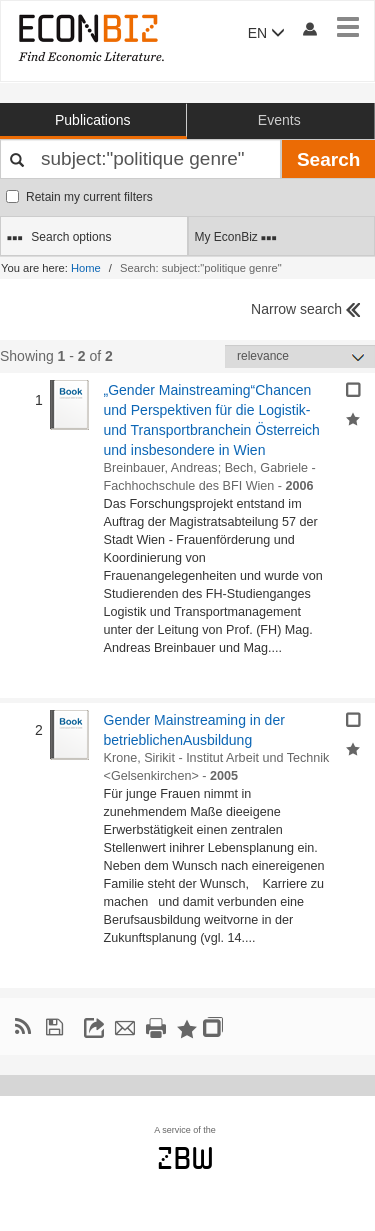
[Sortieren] (300, 356)
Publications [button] (93, 120)
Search (328, 159)
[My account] (309, 28)
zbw (185, 1158)
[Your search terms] (140, 159)
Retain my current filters (79, 197)
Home (86, 268)
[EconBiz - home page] (90, 37)
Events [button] (279, 120)
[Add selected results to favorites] (353, 417)
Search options (59, 238)
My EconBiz (236, 238)
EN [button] (266, 33)
